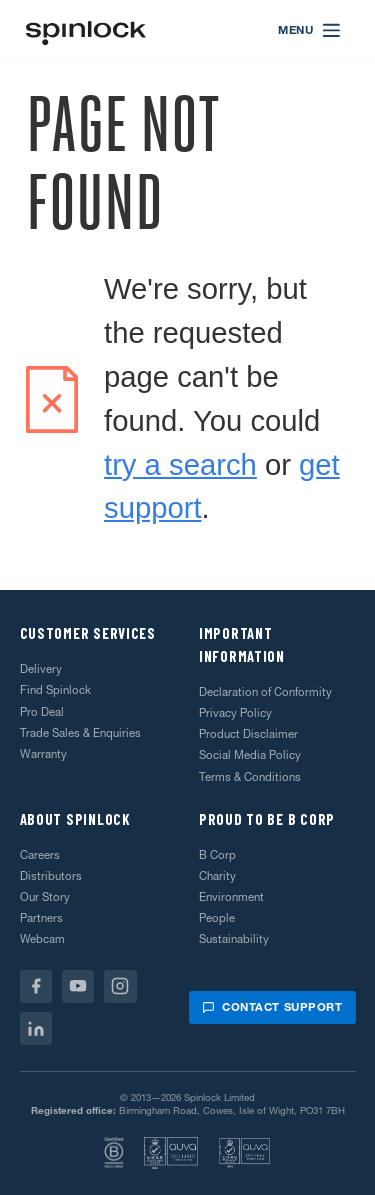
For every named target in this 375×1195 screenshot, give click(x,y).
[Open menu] (310, 30)
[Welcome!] (86, 30)
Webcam (42, 939)
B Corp (217, 855)
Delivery (41, 669)
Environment (231, 897)
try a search (180, 465)
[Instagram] (120, 986)
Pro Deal (42, 712)
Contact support (272, 1007)
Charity (217, 876)
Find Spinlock (55, 690)
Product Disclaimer (248, 734)
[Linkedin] (36, 1028)
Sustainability (234, 939)
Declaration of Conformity (265, 692)
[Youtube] (78, 986)
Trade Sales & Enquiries (80, 733)
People (217, 918)
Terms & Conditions (250, 777)
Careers (40, 855)
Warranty (43, 754)
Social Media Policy (250, 755)
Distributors (51, 876)
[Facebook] (36, 986)
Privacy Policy (235, 713)
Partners (41, 918)
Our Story (45, 897)
